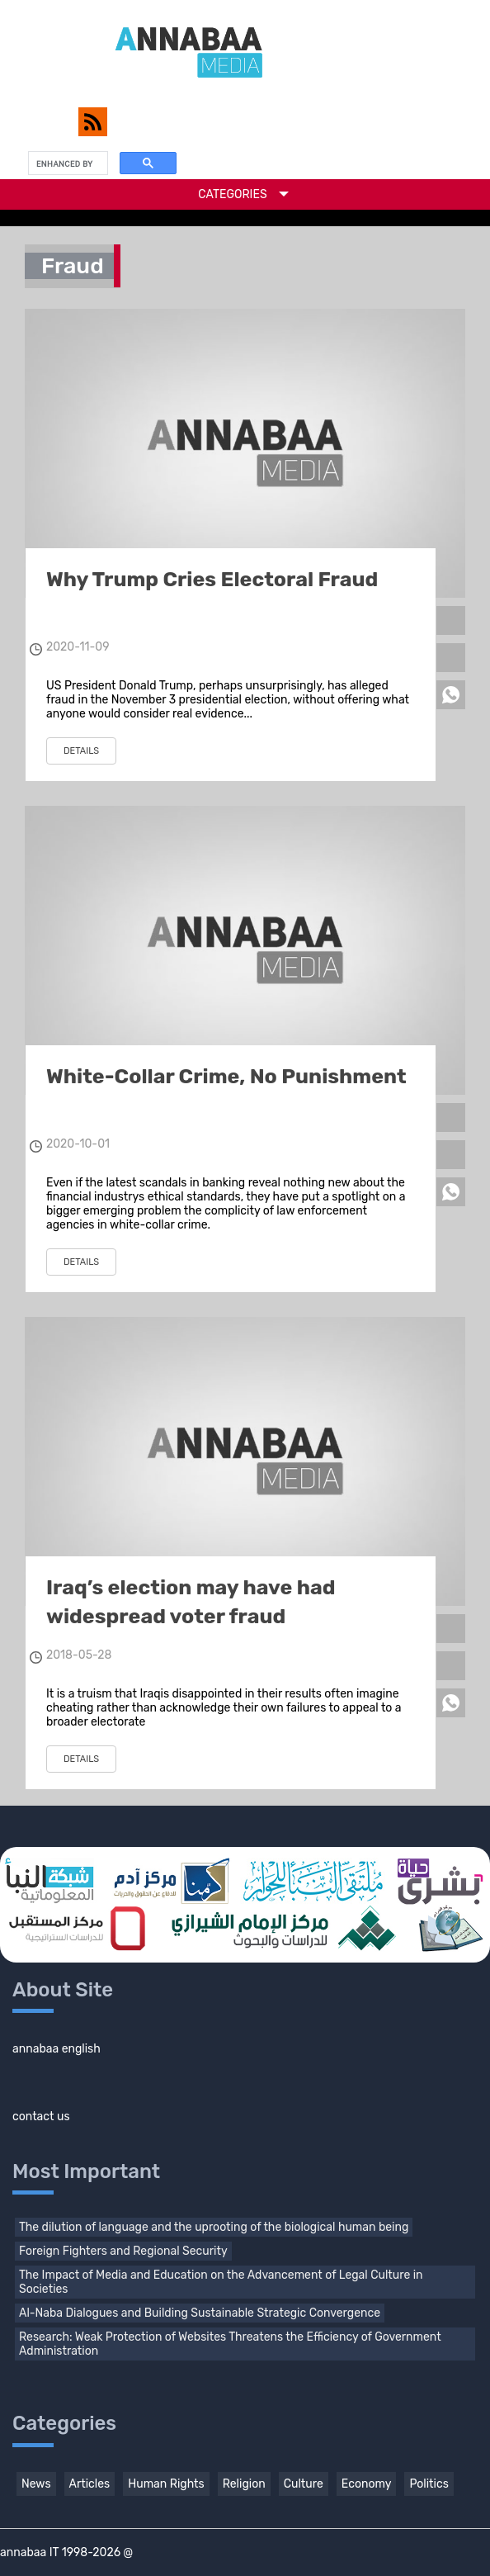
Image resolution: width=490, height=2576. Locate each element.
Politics (428, 2484)
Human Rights (166, 2484)
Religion (244, 2484)
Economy (367, 2484)
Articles (90, 2484)
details (81, 751)
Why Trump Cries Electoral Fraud (212, 579)
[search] (66, 163)
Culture (303, 2484)
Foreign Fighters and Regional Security (123, 2251)
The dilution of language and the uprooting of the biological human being (213, 2227)
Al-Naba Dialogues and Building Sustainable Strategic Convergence (199, 2313)
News (36, 2484)
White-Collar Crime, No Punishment (226, 1076)
